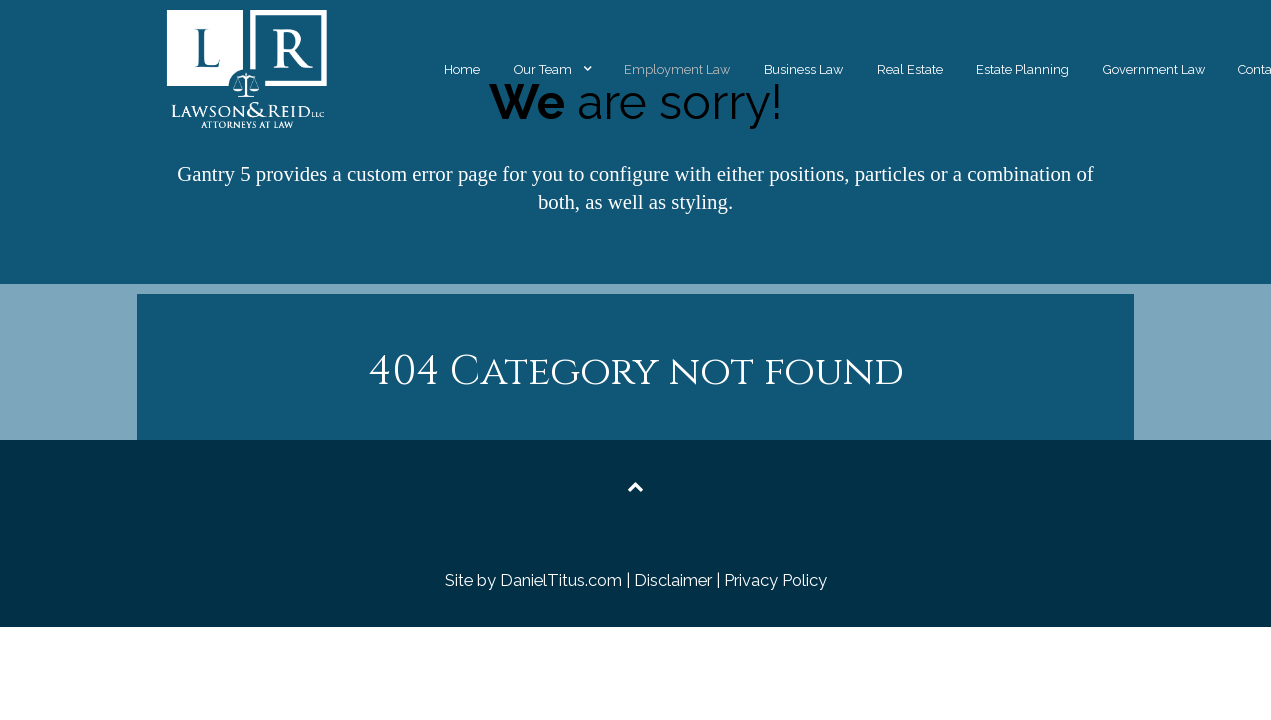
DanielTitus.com (561, 580)
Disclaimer (673, 580)
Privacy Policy (775, 580)
